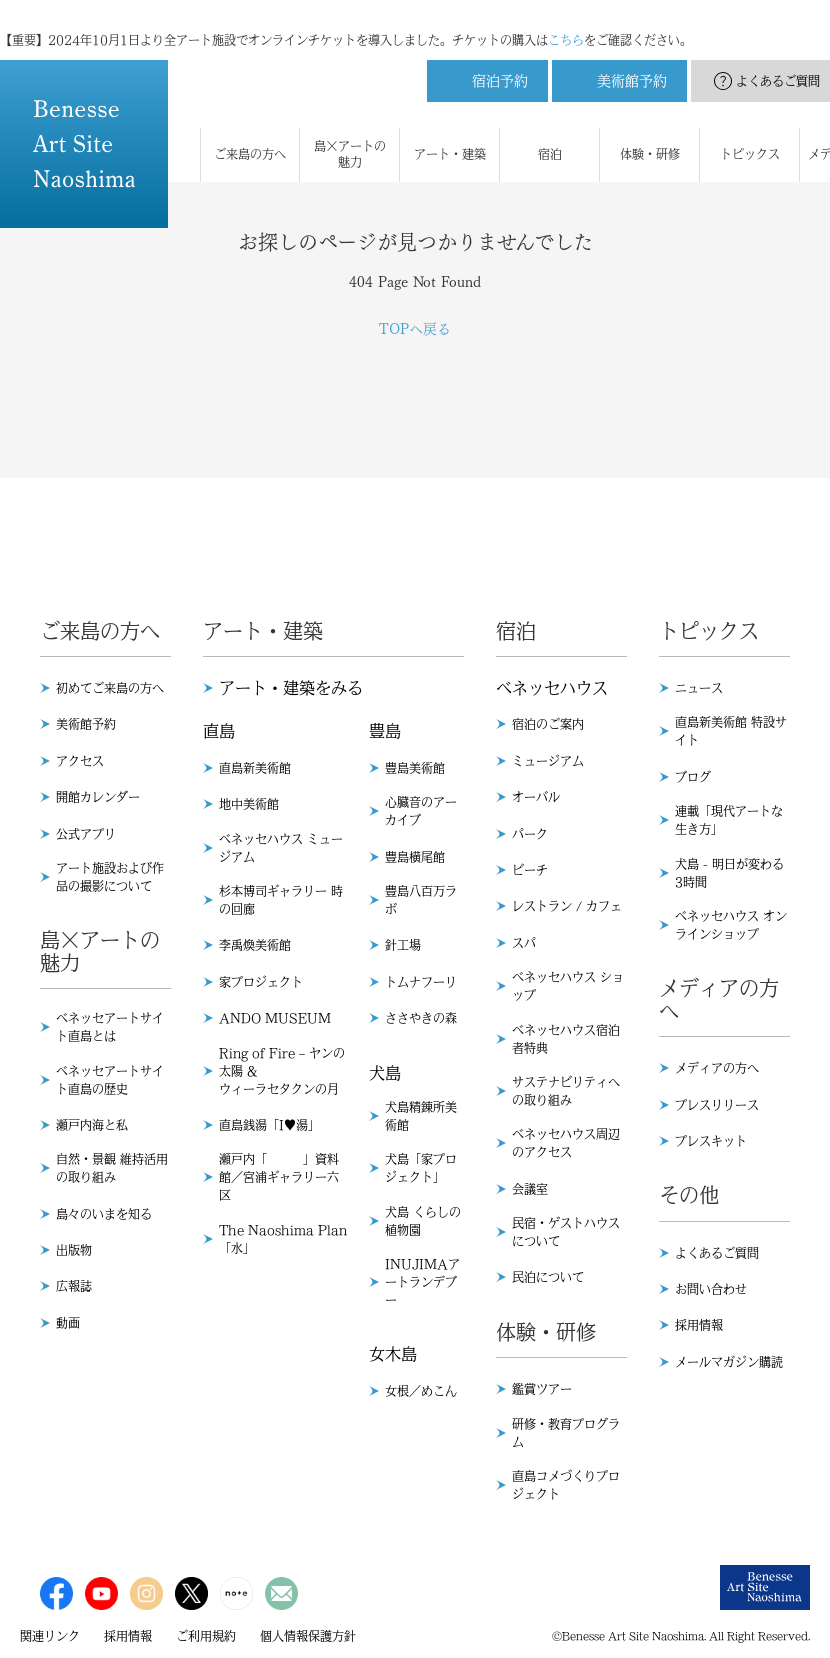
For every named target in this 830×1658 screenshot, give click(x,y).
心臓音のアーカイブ (421, 811)
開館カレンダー (98, 797)
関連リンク (50, 1636)
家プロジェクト (261, 982)
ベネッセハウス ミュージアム (281, 848)
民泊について (548, 1277)
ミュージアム (548, 761)
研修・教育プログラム (566, 1433)
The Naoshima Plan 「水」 (283, 1239)
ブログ (693, 777)
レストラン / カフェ (567, 906)
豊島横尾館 (415, 857)
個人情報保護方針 (308, 1636)
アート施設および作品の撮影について (110, 877)
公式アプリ (86, 834)
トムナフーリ (421, 982)
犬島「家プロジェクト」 (421, 1168)
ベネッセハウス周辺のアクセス (566, 1143)
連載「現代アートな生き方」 (729, 820)
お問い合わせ (711, 1289)
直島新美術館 (255, 768)
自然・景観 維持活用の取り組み (112, 1168)
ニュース (699, 688)
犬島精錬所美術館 (421, 1116)
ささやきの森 (421, 1018)
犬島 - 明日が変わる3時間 (729, 873)
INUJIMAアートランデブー (422, 1282)
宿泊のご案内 (548, 724)
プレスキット (711, 1141)
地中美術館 (249, 804)
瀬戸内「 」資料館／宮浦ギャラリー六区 (279, 1177)
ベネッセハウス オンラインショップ (731, 925)
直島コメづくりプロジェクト (566, 1485)
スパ (524, 943)
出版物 (74, 1250)
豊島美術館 (415, 768)
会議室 (530, 1189)
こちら (566, 20)
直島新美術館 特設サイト (731, 731)
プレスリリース (717, 1105)
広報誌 (74, 1286)
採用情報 (699, 1325)
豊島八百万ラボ (421, 900)
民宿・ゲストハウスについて (566, 1232)
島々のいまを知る (104, 1214)
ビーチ (530, 870)
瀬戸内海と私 (92, 1125)
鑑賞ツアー (542, 1389)
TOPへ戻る (415, 329)
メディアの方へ (717, 1068)
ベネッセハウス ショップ (568, 986)
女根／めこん (421, 1391)
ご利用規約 (206, 1636)
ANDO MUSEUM (275, 1018)
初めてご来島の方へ (110, 688)
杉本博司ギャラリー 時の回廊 (281, 900)
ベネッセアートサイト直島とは (110, 1027)
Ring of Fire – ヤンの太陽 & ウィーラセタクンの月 (282, 1071)
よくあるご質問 (717, 1253)
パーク (530, 834)
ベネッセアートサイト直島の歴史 (110, 1080)
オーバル (536, 797)
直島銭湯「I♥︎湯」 (269, 1125)
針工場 (403, 945)
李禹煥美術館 (255, 945)
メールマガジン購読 (729, 1362)
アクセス (80, 761)
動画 (68, 1323)
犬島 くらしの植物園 (423, 1221)
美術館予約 (86, 724)
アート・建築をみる (291, 688)
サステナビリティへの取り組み (566, 1091)
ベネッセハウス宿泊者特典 (566, 1039)
